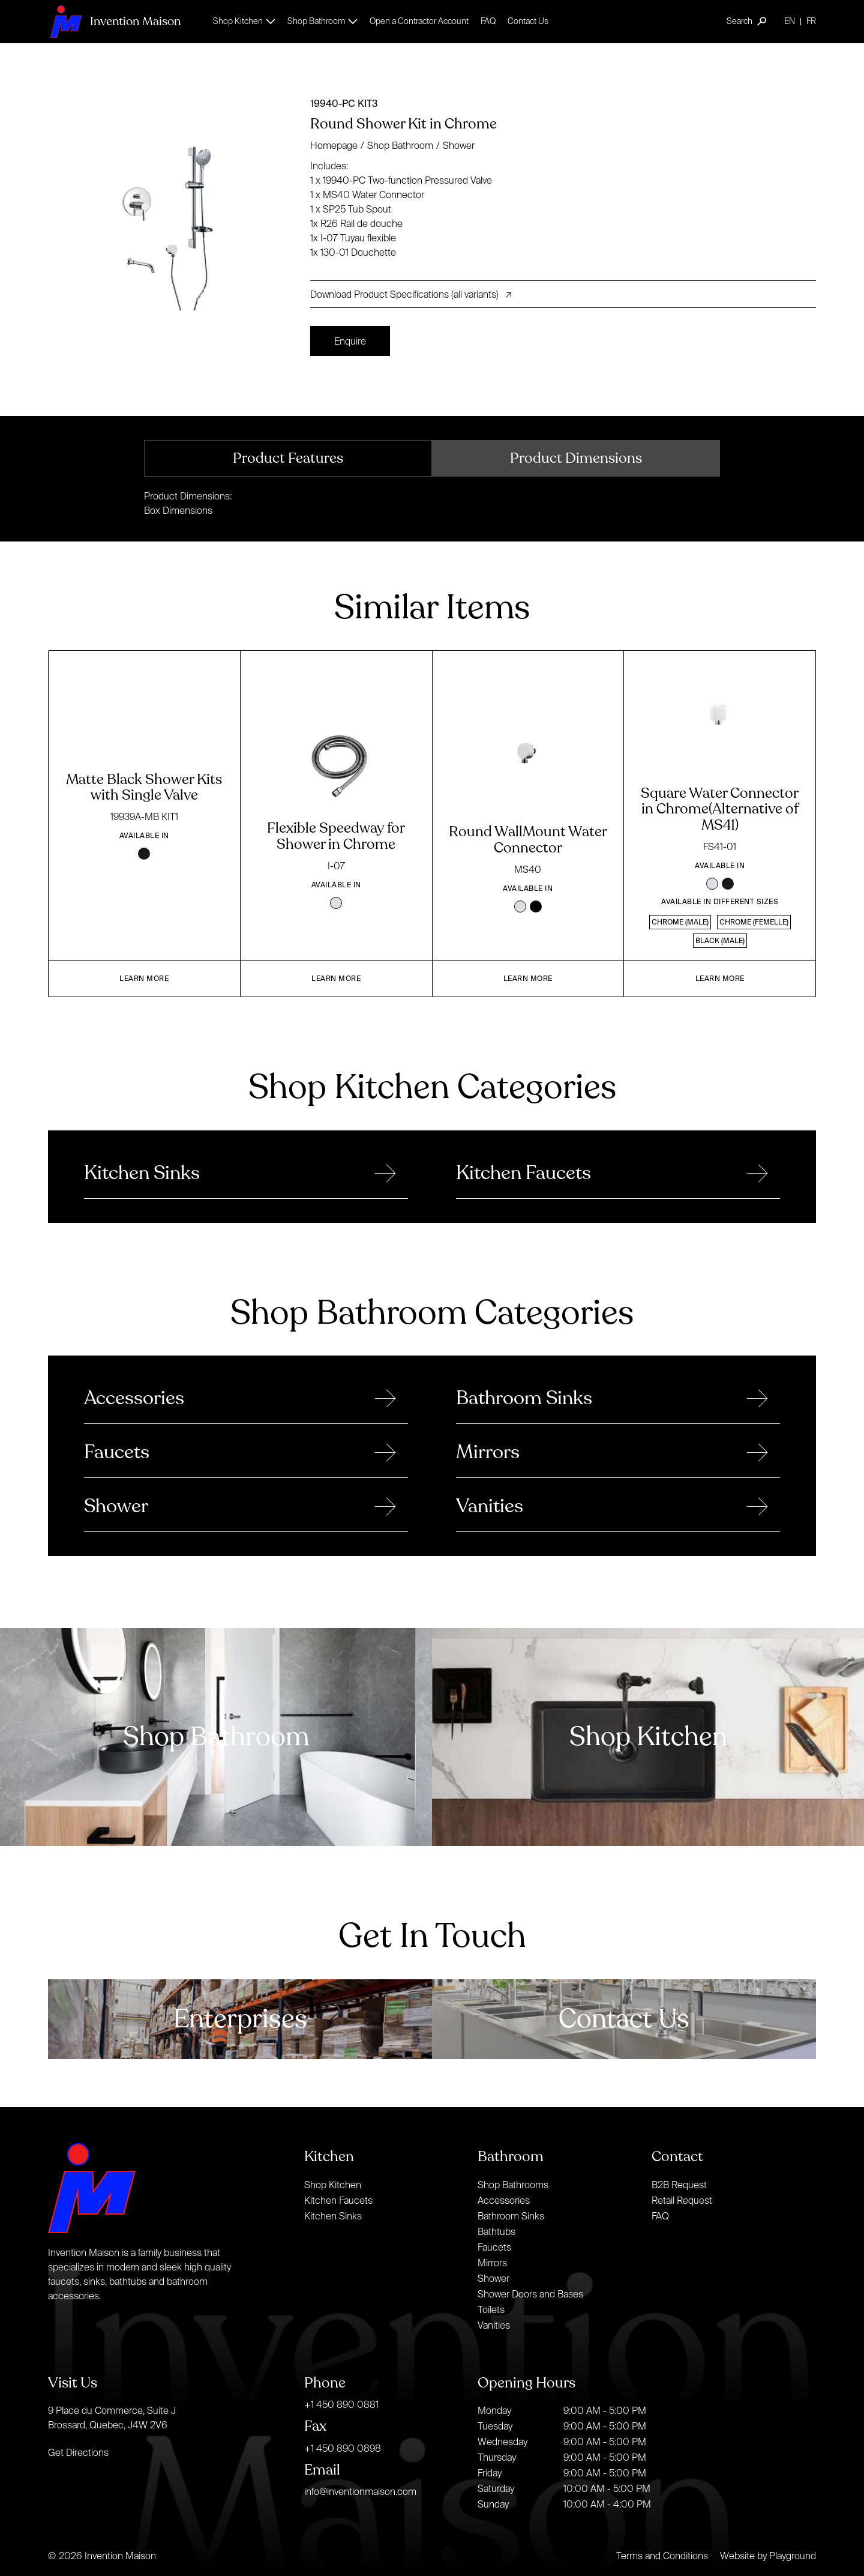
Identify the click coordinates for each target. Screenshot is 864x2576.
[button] (244, 21)
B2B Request (679, 2184)
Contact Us (528, 21)
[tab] (288, 458)
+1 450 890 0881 (341, 2404)
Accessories (504, 2200)
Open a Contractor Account (419, 21)
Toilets (491, 2309)
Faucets (494, 2247)
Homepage (334, 145)
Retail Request (682, 2200)
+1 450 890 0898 (342, 2448)
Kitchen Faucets (338, 2200)
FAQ (488, 21)
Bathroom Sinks (511, 2215)
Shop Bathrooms (513, 2184)
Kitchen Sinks (333, 2215)
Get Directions (78, 2452)
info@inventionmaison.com (360, 2491)
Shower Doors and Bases (530, 2293)
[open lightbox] (174, 214)
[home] (114, 21)
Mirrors (492, 2262)
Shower (459, 145)
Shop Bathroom (400, 145)
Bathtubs (496, 2231)
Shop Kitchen (332, 2184)
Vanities (494, 2325)
